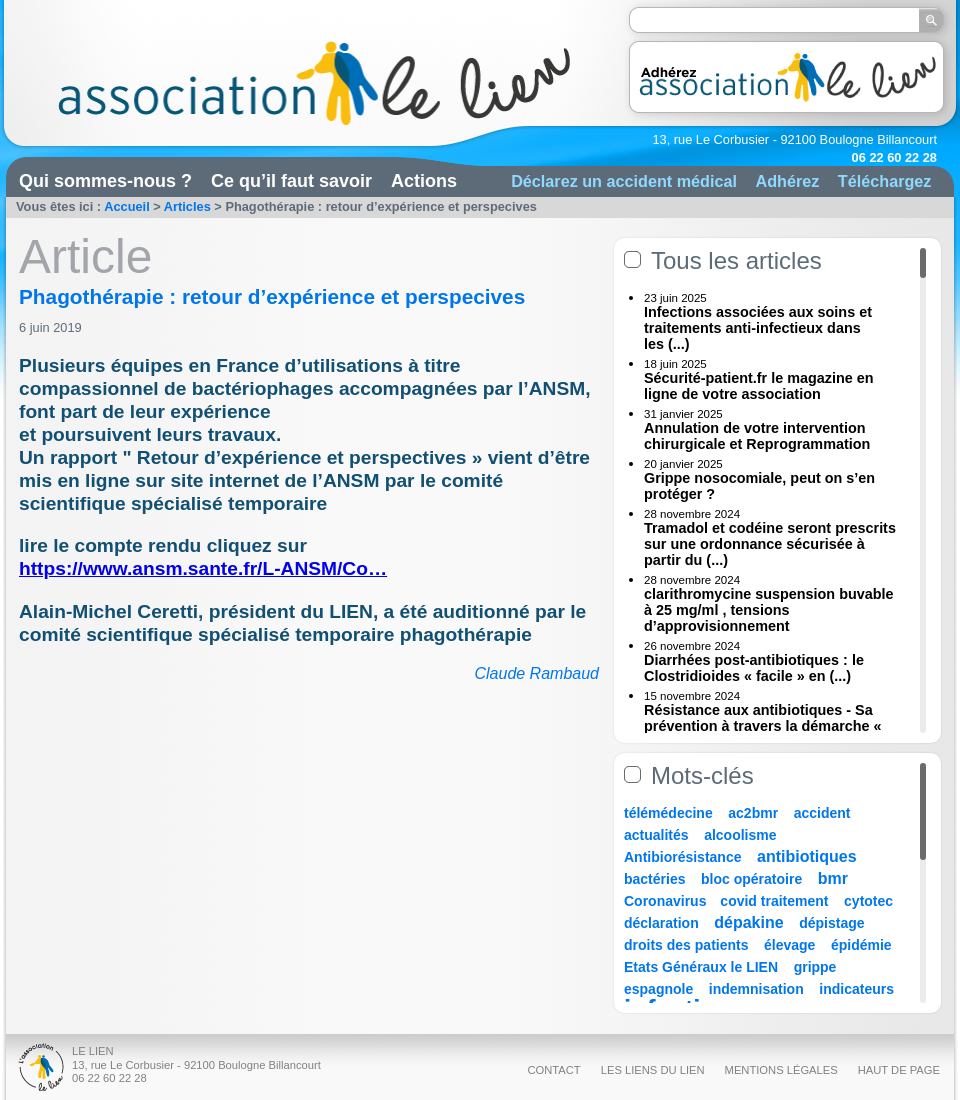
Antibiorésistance (682, 857)
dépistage (831, 923)
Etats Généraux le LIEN (701, 967)
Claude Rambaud (536, 673)
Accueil (127, 206)
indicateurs (856, 989)
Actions (424, 181)
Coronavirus (667, 901)
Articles (187, 206)
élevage (789, 945)
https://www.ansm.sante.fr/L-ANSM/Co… (203, 568)
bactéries (654, 879)
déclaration (661, 923)
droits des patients (686, 945)
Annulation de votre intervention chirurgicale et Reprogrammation (757, 436)
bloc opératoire (751, 879)
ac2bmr (753, 813)
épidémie (861, 945)
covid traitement (774, 901)
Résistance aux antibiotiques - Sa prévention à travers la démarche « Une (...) (763, 726)
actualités (656, 835)
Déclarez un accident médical (624, 181)
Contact (553, 1070)
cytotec (868, 901)
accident (822, 813)
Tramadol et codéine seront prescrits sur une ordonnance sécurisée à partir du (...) (770, 544)
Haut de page (899, 1070)
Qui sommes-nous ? (105, 181)
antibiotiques (807, 856)
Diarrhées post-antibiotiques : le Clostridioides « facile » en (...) (754, 668)
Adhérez (787, 181)
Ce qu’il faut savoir (291, 181)
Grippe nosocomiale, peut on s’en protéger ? (759, 486)
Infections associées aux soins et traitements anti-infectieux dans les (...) (758, 328)
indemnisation (756, 989)
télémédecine (668, 813)
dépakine (748, 922)
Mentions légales (781, 1070)
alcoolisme (740, 835)
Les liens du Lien (653, 1070)
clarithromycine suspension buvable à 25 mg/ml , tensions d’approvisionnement (769, 610)
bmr (833, 878)
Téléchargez (885, 181)
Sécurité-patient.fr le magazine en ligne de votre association (759, 386)
